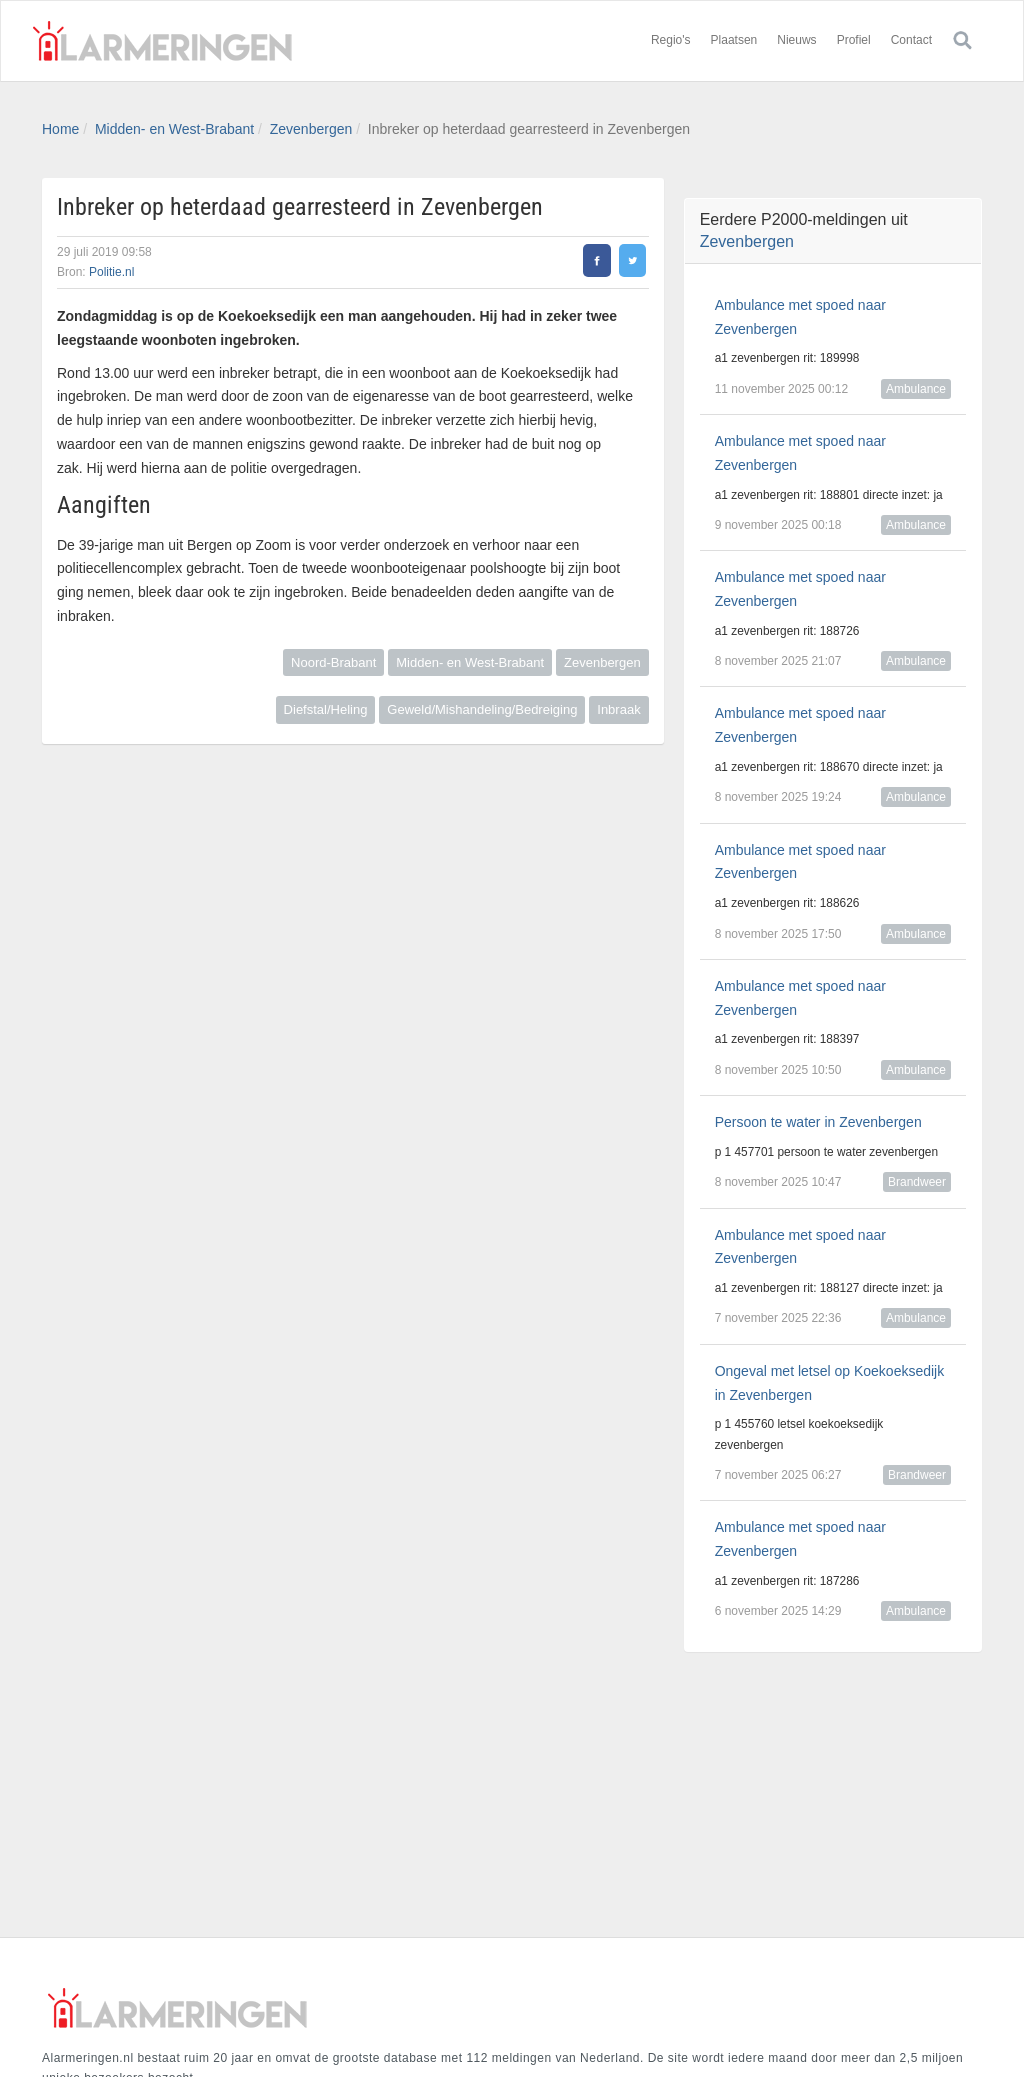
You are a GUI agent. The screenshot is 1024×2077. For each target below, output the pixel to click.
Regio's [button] (671, 40)
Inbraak (618, 709)
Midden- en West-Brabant (174, 129)
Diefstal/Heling (326, 709)
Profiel (854, 40)
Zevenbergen (311, 129)
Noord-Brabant (333, 662)
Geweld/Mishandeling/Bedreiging (482, 709)
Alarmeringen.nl (162, 41)
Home (60, 129)
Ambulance (916, 389)
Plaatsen (734, 40)
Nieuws (796, 40)
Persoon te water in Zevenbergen (818, 1122)
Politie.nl (111, 272)
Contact (911, 40)
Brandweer (917, 1182)
